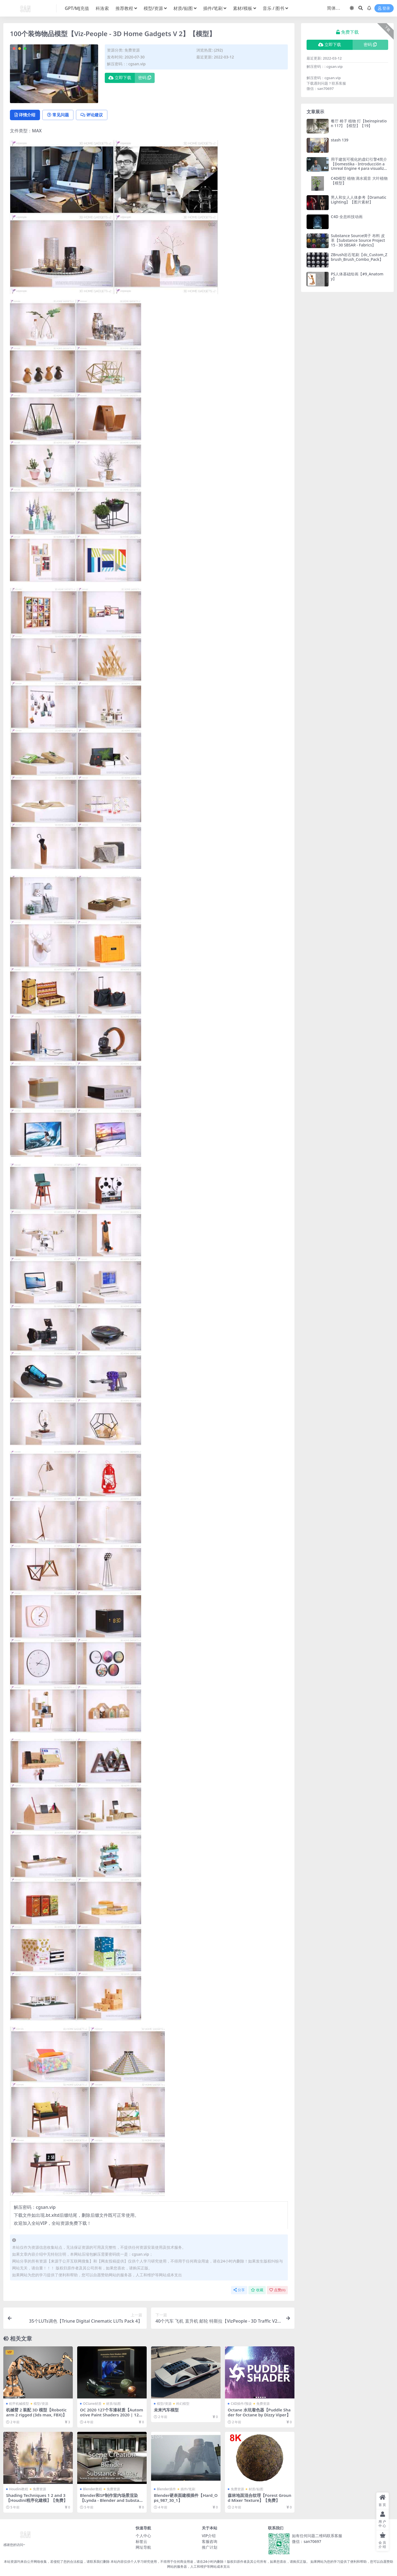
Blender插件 (166, 2489)
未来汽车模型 (166, 2410)
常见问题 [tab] (58, 115)
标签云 (141, 2541)
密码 (144, 78)
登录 (384, 8)
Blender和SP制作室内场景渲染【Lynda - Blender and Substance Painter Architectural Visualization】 (111, 2502)
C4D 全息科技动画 (347, 216)
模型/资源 (41, 2403)
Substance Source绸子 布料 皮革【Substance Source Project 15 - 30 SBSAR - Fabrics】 (358, 240)
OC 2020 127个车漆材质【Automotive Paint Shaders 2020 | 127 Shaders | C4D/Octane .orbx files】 (111, 2417)
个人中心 (143, 2535)
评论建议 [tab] (93, 115)
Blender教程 (92, 2489)
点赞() (277, 2290)
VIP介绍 (209, 2535)
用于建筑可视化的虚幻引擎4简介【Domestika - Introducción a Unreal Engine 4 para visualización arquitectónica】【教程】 (359, 166)
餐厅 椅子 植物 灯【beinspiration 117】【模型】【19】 (359, 123)
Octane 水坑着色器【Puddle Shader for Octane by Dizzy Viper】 (259, 2412)
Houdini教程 (18, 2489)
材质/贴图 (113, 2403)
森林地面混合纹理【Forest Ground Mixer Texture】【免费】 (259, 2497)
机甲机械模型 (19, 2403)
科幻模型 (182, 2403)
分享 (239, 2290)
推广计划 (209, 2547)
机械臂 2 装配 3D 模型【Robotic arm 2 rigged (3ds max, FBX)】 (36, 2412)
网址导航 (143, 2547)
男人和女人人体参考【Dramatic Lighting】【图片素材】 (358, 200)
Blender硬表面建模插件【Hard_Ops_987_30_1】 (184, 2497)
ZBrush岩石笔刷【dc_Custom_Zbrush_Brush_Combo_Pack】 (359, 257)
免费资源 (132, 50)
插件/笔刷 (188, 2489)
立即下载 (119, 78)
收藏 (257, 2290)
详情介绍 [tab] (25, 115)
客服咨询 (209, 2541)
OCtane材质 (92, 2403)
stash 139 (339, 140)
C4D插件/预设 (241, 2403)
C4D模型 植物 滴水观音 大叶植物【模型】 (359, 181)
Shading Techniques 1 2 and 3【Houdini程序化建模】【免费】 (37, 2497)
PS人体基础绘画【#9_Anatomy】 (357, 276)
